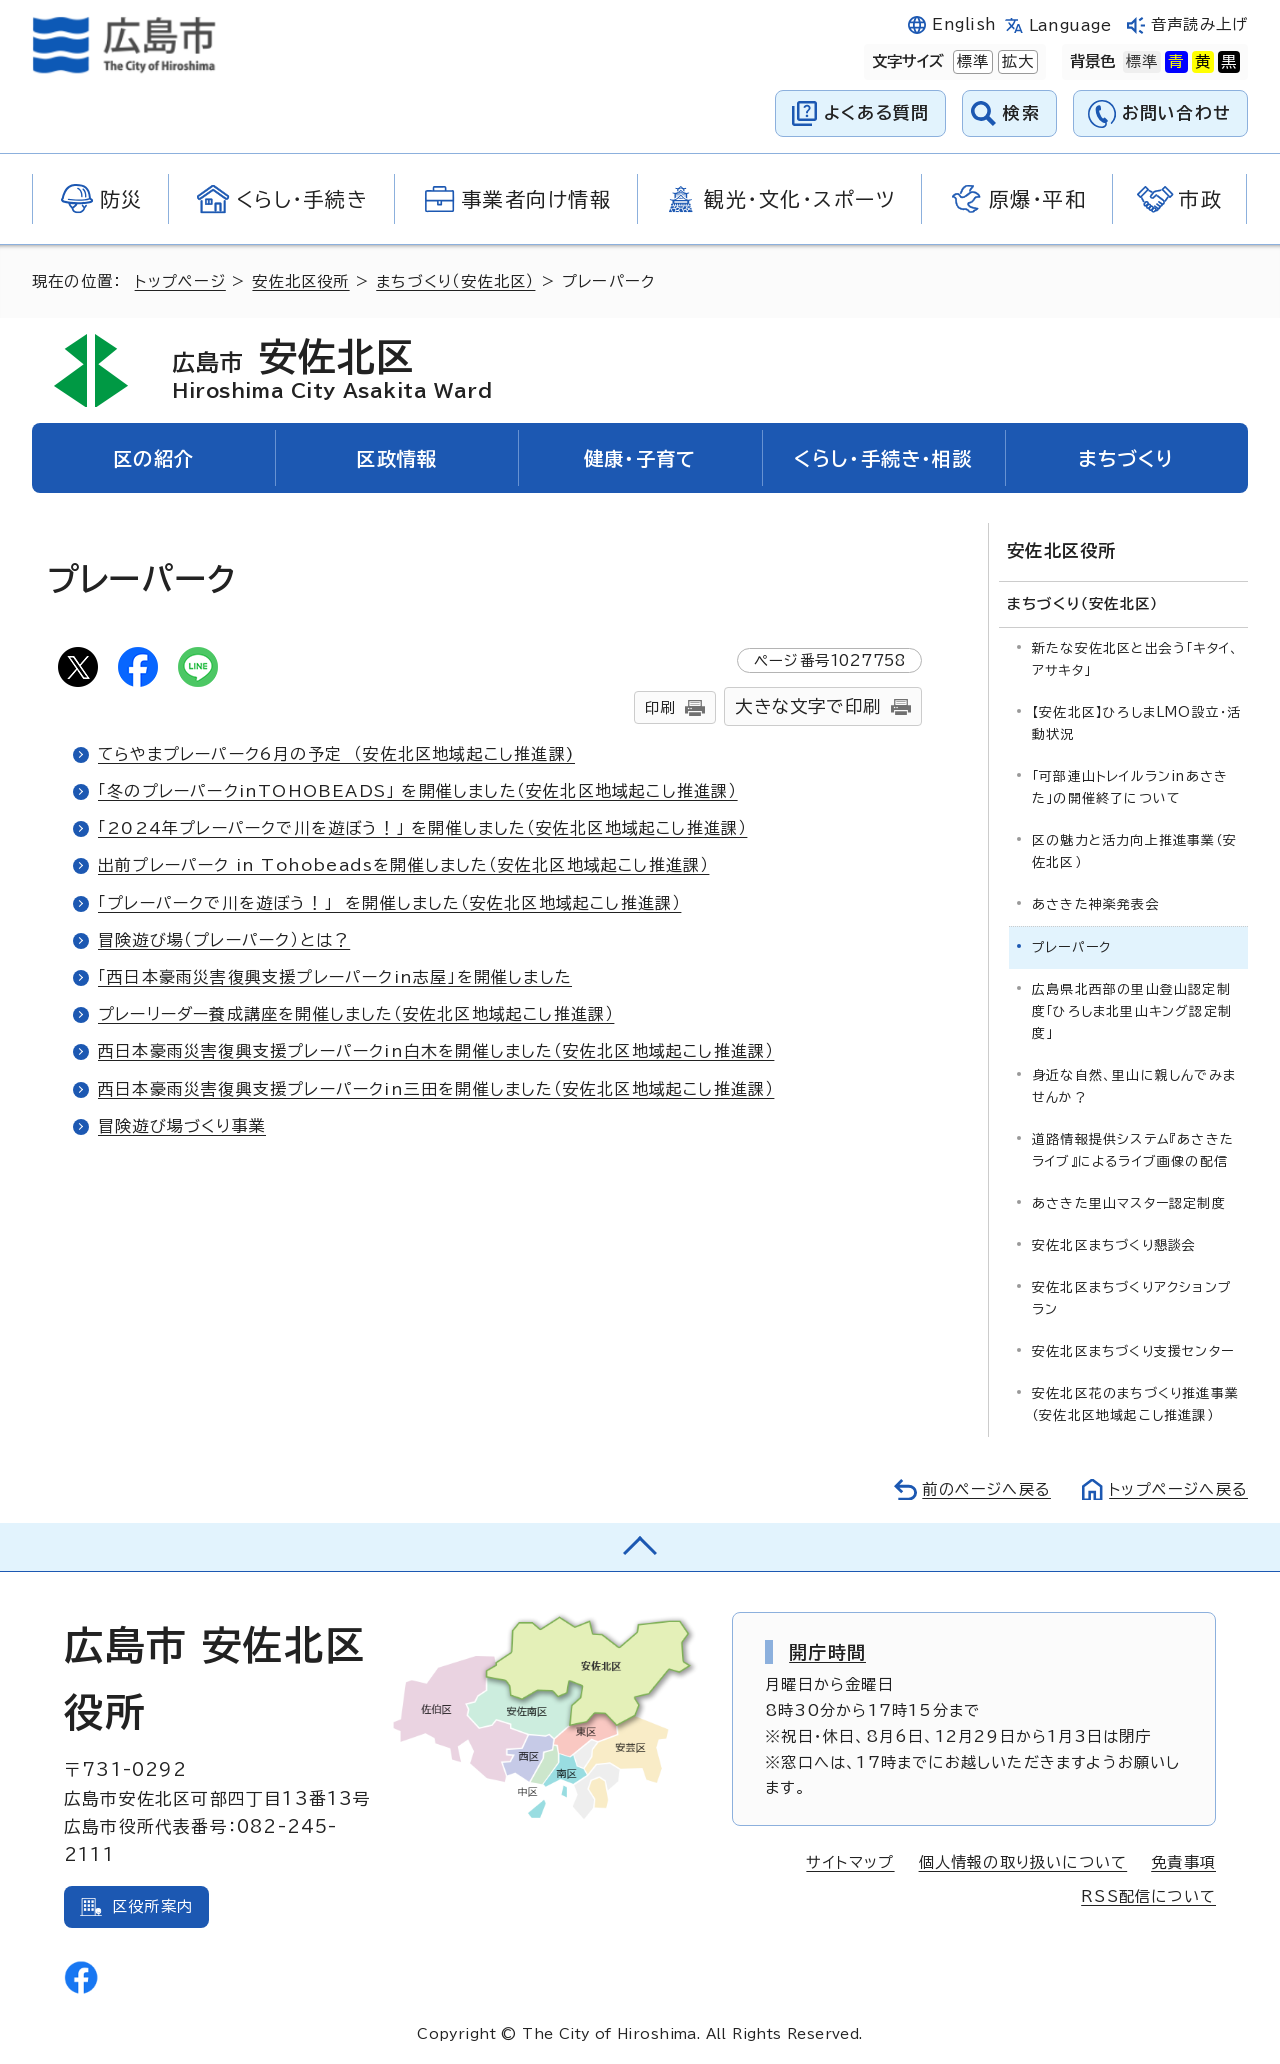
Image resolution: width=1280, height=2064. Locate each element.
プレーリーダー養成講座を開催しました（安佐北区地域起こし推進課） (356, 1014)
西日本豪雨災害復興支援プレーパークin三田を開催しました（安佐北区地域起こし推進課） (436, 1089)
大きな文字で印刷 (808, 706)
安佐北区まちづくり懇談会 (1114, 1245)
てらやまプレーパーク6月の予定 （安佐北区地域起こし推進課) (337, 754)
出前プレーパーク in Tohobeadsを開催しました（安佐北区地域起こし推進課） (403, 865)
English (964, 24)
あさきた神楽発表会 (1096, 903)
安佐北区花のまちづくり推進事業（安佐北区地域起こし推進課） (1135, 1404)
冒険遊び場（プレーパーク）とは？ (224, 940)
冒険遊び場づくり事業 (182, 1126)
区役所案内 (152, 1905)
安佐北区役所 (300, 281)
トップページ (180, 281)
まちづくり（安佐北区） (455, 281)
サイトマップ (850, 1862)
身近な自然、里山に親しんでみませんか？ (1134, 1085)
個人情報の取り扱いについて (1023, 1862)
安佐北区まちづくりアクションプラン (1132, 1298)
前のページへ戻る (985, 1489)
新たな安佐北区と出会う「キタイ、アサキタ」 (1135, 658)
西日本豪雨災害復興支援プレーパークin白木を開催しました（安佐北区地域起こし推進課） (436, 1051)
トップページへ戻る (1178, 1489)
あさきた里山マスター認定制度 (1129, 1203)
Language (1070, 25)
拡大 (1016, 62)
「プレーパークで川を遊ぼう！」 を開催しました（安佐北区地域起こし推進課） (389, 903)
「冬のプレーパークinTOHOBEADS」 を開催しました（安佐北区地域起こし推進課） (418, 791)
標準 (971, 62)
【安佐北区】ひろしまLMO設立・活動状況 (1136, 722)
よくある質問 (876, 112)
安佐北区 (333, 370)
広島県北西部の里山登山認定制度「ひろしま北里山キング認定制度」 (1132, 1010)
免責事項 (1183, 1862)
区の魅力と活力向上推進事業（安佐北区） (1134, 850)
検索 (1021, 112)
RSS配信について (1148, 1896)
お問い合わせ (1176, 112)
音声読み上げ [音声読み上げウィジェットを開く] (1199, 24)
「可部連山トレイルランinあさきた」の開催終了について (1130, 786)
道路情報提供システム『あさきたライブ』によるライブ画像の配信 (1133, 1149)
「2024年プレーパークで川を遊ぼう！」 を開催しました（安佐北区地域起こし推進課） (422, 828)
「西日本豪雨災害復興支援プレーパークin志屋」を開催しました (335, 977)
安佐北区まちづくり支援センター (1133, 1351)
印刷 (660, 707)
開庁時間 (827, 1651)
